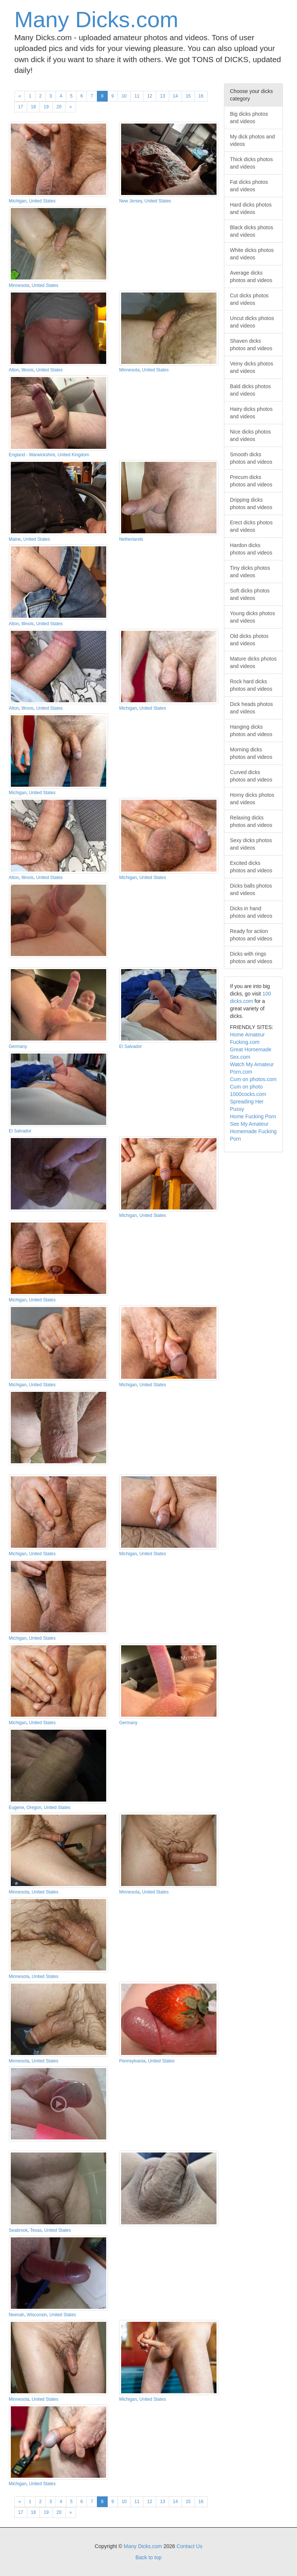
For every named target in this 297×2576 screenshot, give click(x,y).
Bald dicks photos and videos (250, 390)
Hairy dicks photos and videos (251, 412)
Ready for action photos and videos (251, 935)
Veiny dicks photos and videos (251, 367)
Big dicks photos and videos (249, 117)
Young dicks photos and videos (252, 617)
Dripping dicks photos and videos (251, 503)
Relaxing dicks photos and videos (251, 821)
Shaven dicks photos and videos (251, 344)
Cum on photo (246, 1087)
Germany (18, 1046)
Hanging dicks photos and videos (251, 730)
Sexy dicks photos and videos (251, 844)
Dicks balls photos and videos (251, 889)
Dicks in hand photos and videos (251, 912)
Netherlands (131, 539)
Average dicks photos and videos (251, 276)
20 (59, 106)
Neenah (17, 2314)
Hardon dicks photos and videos (251, 549)
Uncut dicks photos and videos (252, 322)
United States (42, 201)
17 (20, 106)
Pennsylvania (132, 2061)
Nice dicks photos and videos (250, 435)
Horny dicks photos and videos (252, 798)
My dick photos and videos (252, 140)
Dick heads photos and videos (251, 708)
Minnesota (19, 285)
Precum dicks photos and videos (251, 481)
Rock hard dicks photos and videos (251, 685)
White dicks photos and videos (252, 254)
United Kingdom (73, 454)
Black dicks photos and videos (251, 231)
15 (188, 96)
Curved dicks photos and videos (251, 776)
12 (149, 96)
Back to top (148, 2557)
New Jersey (130, 201)
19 (46, 106)
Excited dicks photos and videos (251, 866)
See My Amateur (249, 1124)
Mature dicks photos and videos (253, 662)
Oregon (33, 1807)
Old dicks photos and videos (249, 639)
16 (201, 96)
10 (123, 96)
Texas (36, 2230)
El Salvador (130, 1046)
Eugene (16, 1807)
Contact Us (189, 2546)
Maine (15, 539)
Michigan (18, 201)
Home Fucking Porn (253, 1116)
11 (137, 96)
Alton (14, 370)
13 (162, 96)
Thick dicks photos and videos (251, 163)
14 (175, 96)
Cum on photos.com (253, 1079)
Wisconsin (37, 2314)
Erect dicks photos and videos (251, 526)
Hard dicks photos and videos (251, 208)
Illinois (27, 370)
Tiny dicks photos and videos (250, 571)
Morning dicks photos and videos (251, 753)
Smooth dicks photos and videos (251, 458)
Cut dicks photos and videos (249, 299)
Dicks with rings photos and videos (251, 957)
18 (33, 106)
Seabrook (18, 2230)
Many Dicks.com (96, 19)
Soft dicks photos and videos (250, 594)
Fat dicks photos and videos (249, 185)
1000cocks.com (248, 1094)
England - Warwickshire (32, 454)
